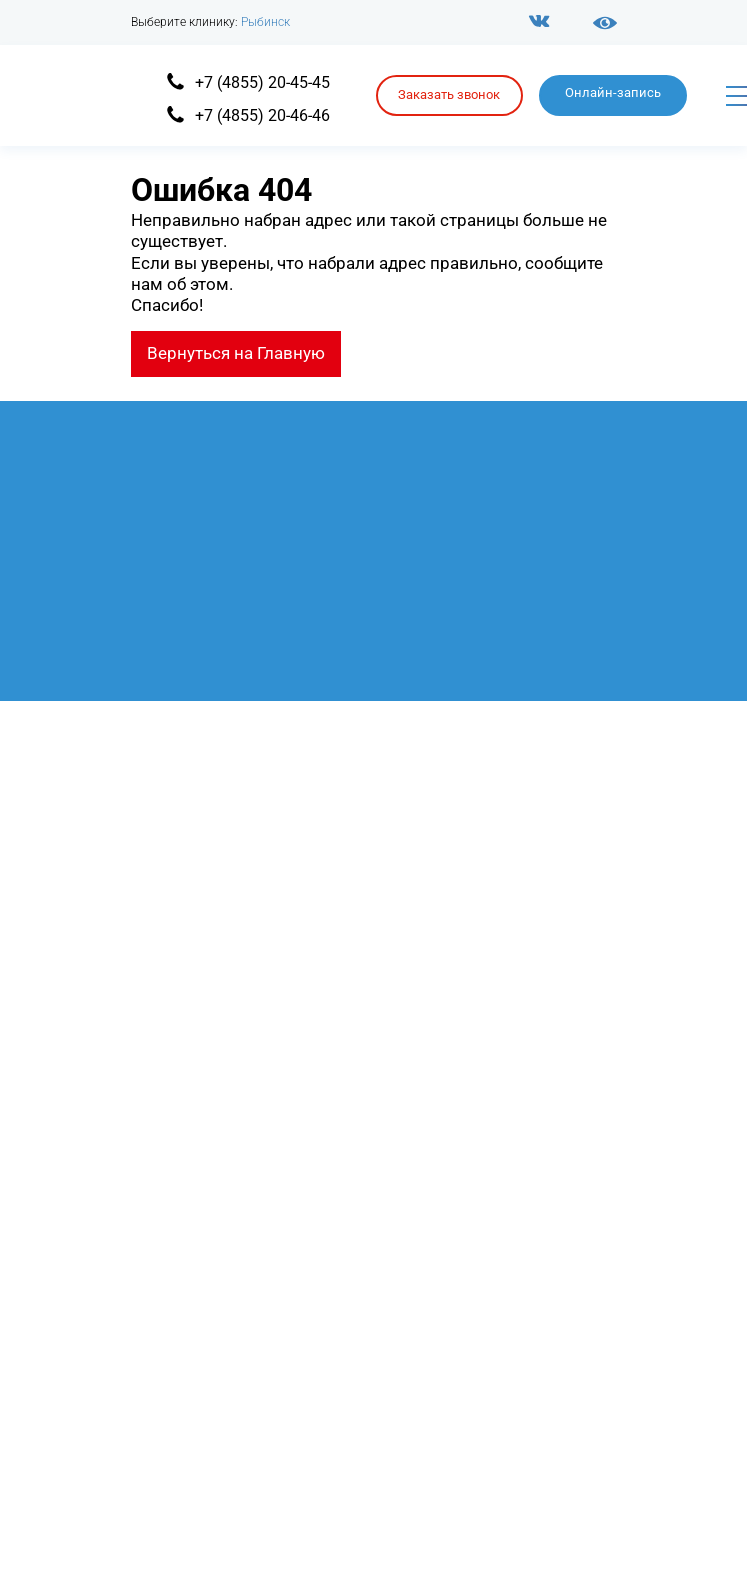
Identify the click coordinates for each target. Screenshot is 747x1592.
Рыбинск (265, 22)
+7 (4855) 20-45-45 (262, 82)
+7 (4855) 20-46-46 (262, 115)
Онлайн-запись (613, 92)
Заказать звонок (449, 94)
